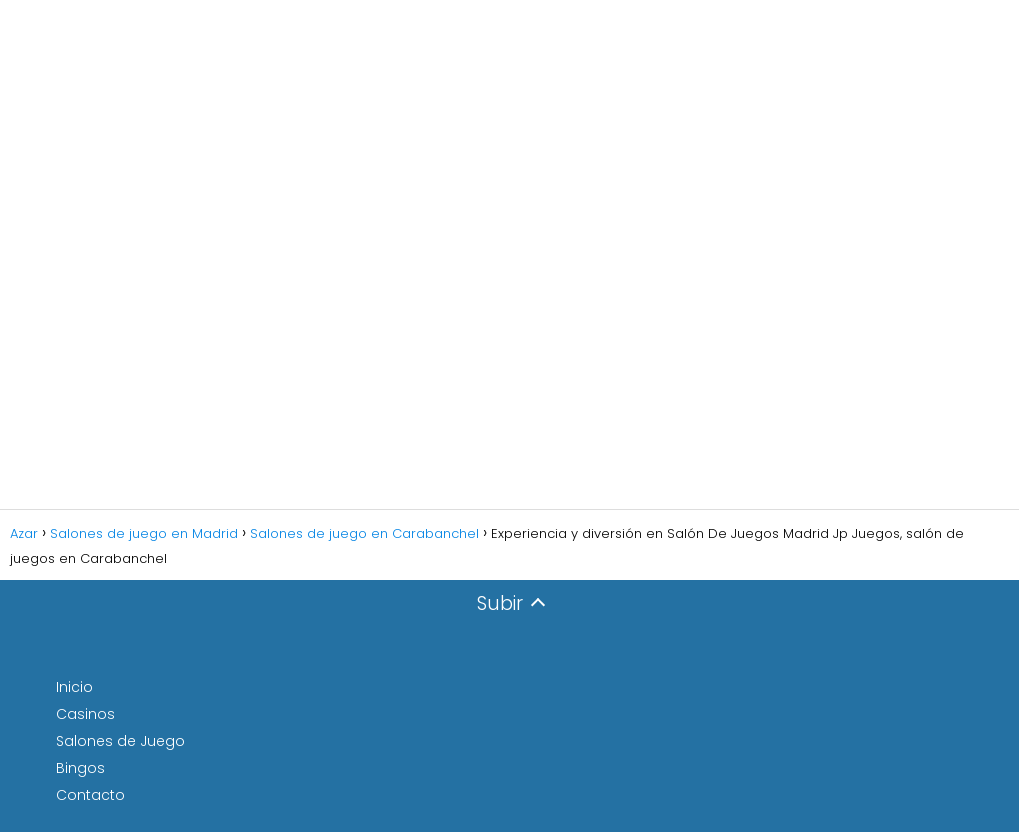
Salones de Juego (120, 741)
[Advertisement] (509, 254)
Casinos (85, 714)
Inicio (74, 687)
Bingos (80, 768)
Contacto (90, 795)
